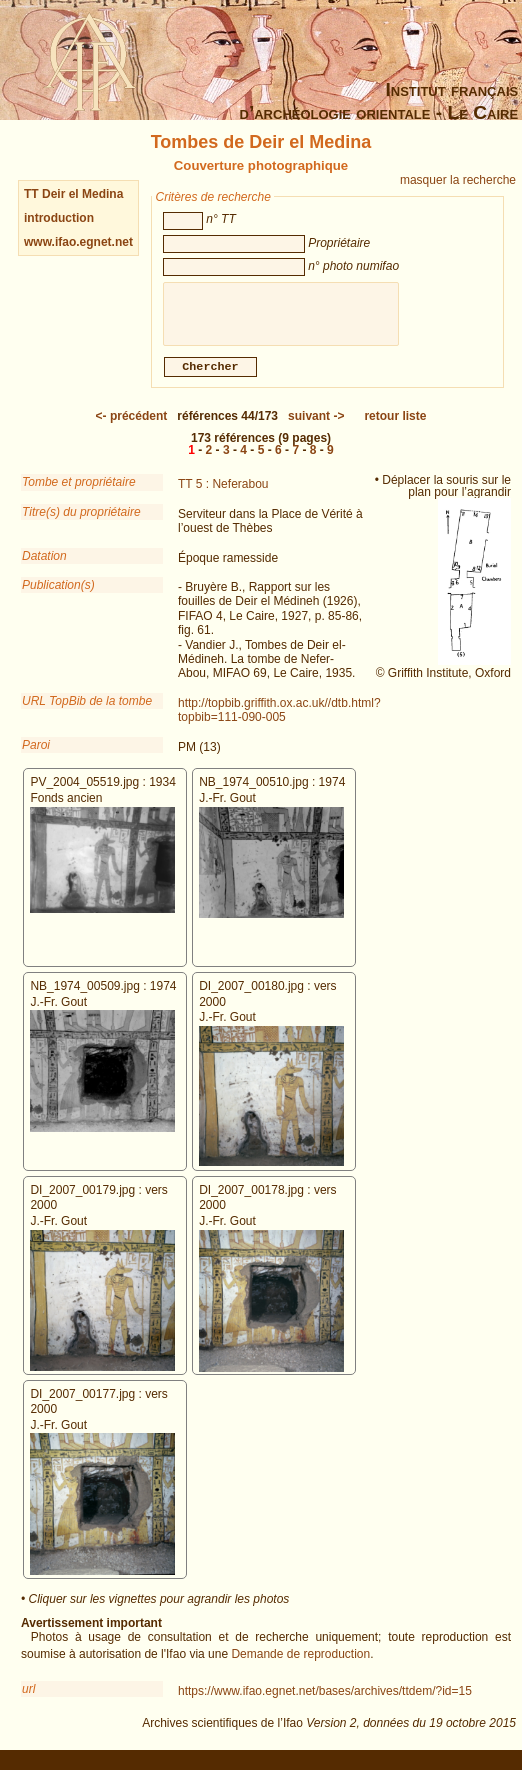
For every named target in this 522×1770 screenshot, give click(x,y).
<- (132, 424)
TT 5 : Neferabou (223, 492)
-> (316, 424)
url (28, 1697)
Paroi (36, 753)
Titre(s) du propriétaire (81, 520)
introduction (59, 218)
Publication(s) (58, 593)
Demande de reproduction (300, 1662)
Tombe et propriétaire (79, 490)
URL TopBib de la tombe (87, 709)
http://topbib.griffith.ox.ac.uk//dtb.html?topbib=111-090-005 (279, 718)
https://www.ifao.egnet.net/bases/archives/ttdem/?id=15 (325, 1699)
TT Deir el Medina (73, 194)
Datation (44, 564)
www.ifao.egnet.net (78, 242)
